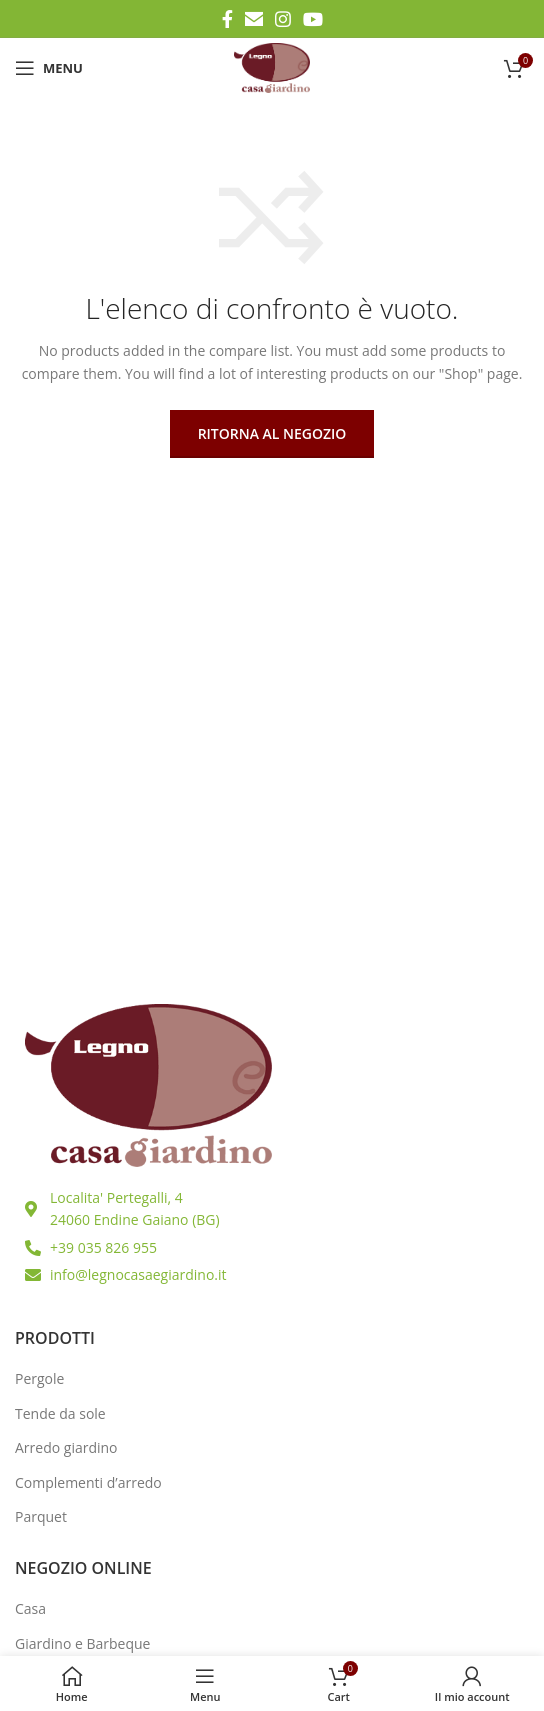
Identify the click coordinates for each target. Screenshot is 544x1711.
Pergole (39, 1378)
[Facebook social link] (227, 19)
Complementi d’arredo (88, 1482)
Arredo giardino (66, 1447)
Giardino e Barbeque (82, 1643)
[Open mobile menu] (49, 68)
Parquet (41, 1516)
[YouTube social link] (313, 19)
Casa (30, 1608)
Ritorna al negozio (272, 433)
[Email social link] (254, 19)
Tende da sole (60, 1413)
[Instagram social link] (283, 19)
